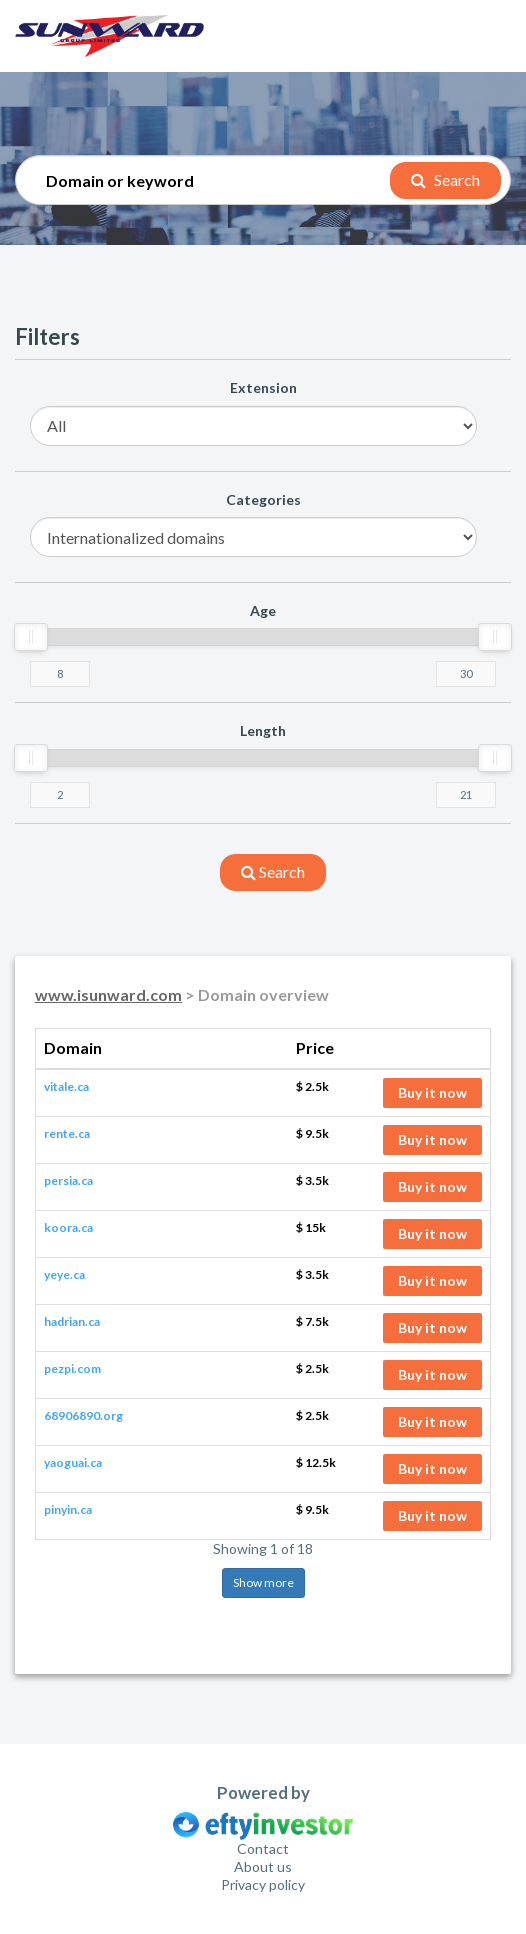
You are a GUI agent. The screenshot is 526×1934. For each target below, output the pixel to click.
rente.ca (67, 1133)
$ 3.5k (312, 1180)
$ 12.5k (316, 1462)
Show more (263, 1582)
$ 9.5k (312, 1133)
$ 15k (311, 1227)
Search (445, 179)
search (273, 871)
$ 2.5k (312, 1086)
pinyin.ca (68, 1509)
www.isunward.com (108, 994)
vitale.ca (66, 1086)
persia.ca (68, 1180)
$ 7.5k (312, 1321)
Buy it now (432, 1092)
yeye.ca (64, 1274)
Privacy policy (263, 1884)
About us (263, 1866)
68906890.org (83, 1415)
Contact (263, 1848)
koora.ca (68, 1227)
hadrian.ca (72, 1321)
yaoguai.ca (73, 1462)
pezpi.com (72, 1368)
